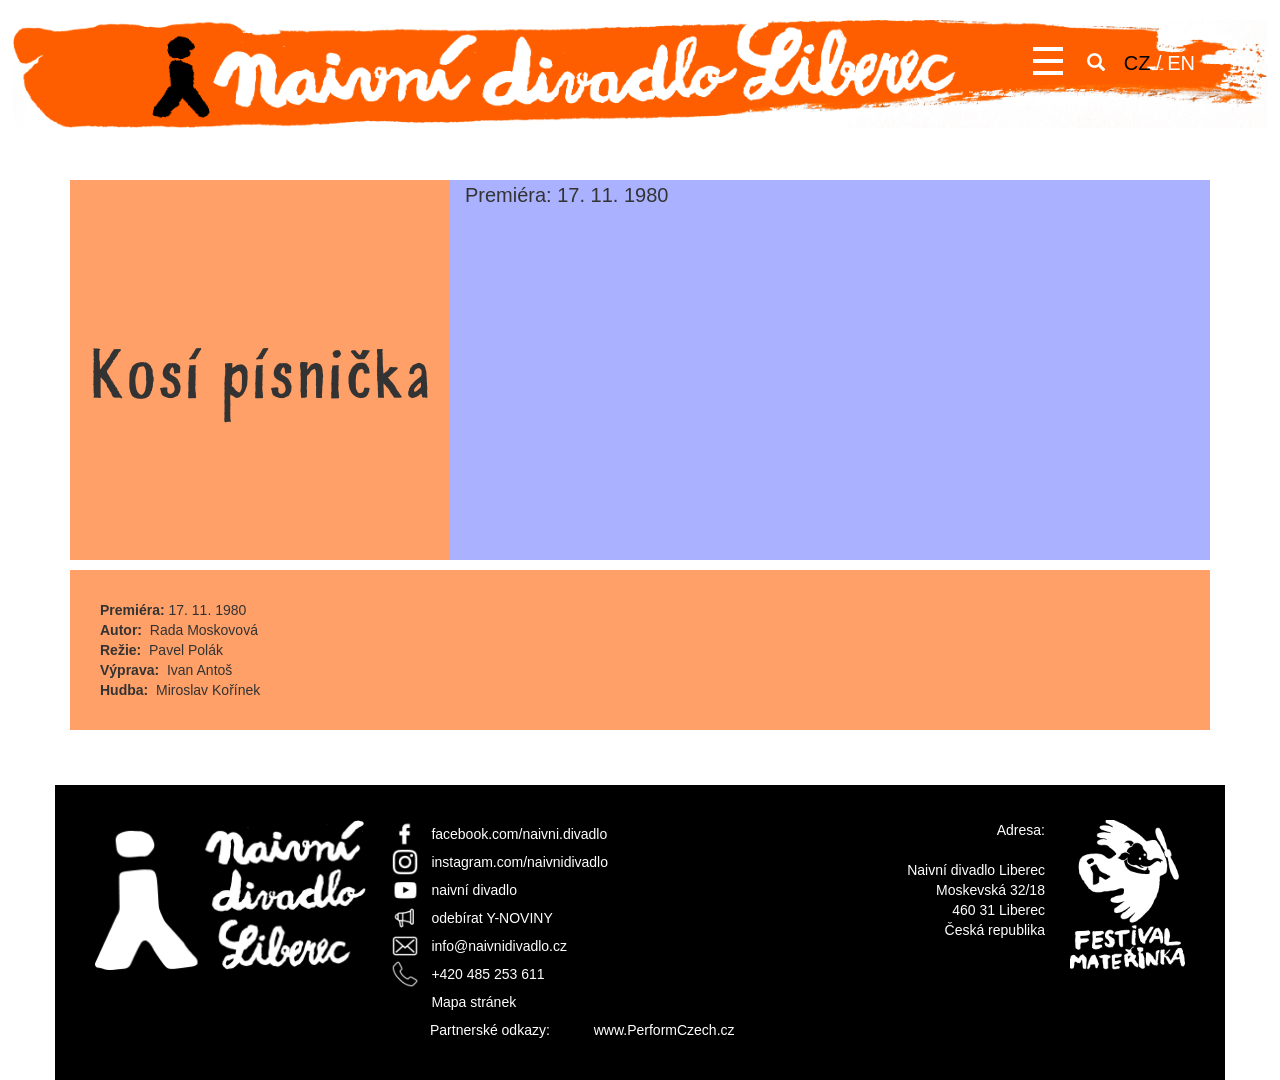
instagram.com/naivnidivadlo (519, 862)
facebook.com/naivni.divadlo (519, 834)
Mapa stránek (473, 1002)
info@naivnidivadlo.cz (499, 946)
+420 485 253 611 (487, 974)
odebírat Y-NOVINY (491, 918)
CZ (1137, 63)
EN (1181, 63)
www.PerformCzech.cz (664, 1030)
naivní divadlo (474, 890)
